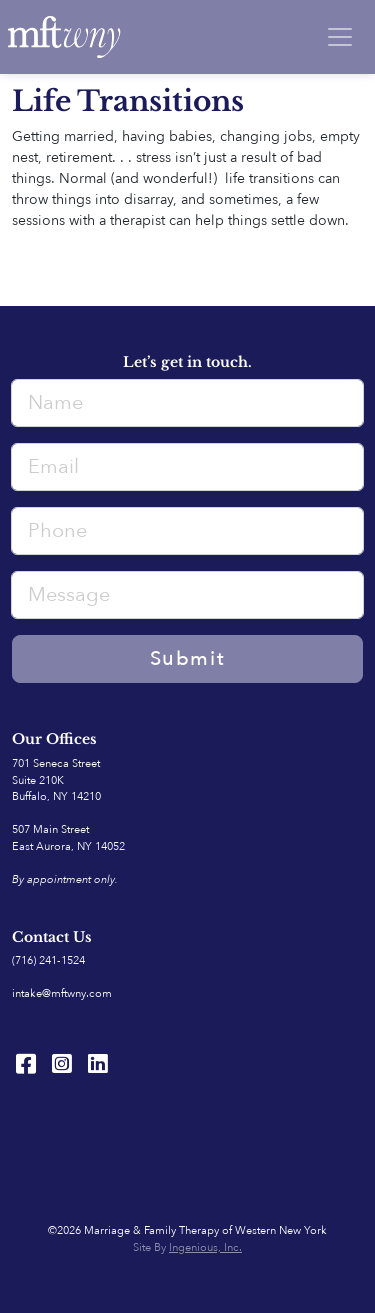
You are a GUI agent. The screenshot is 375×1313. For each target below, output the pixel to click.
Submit (188, 658)
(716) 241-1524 (48, 960)
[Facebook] (26, 1064)
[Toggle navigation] (340, 37)
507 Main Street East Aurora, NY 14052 (68, 838)
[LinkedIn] (98, 1064)
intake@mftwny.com (62, 993)
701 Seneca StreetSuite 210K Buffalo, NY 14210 (56, 780)
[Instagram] (62, 1064)
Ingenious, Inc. (205, 1247)
